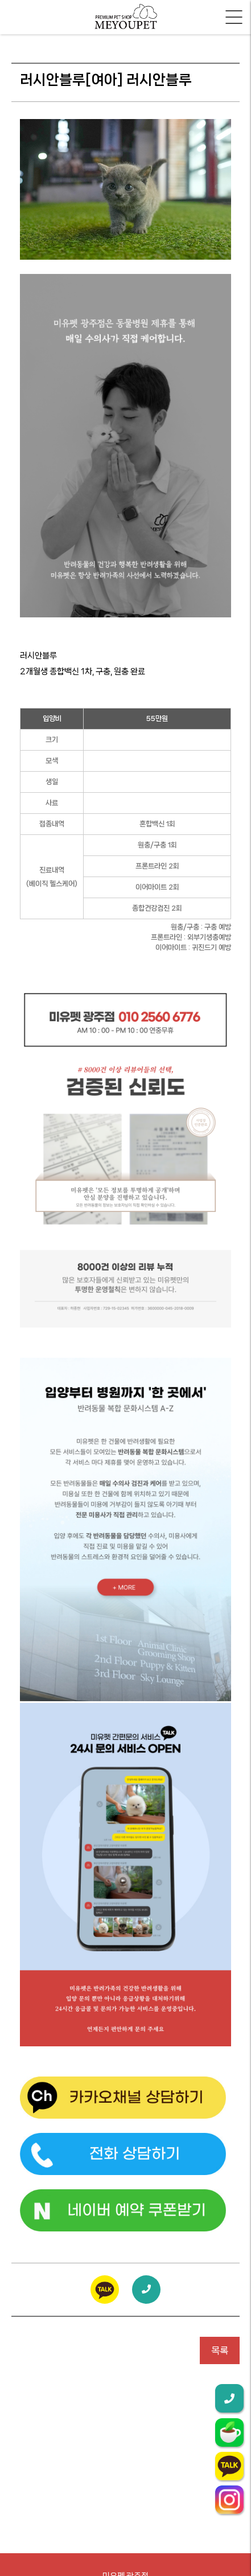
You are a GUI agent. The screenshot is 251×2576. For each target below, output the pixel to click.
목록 (219, 2350)
